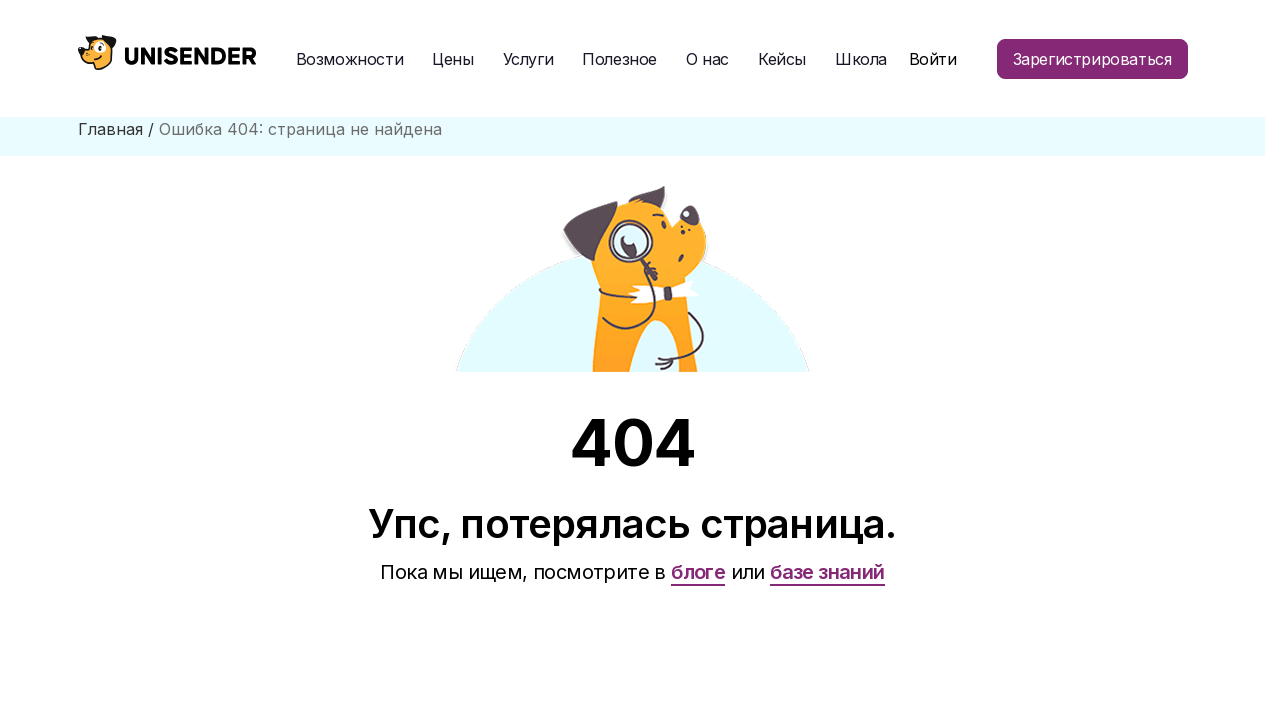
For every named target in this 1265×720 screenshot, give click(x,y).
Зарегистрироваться (1092, 59)
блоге (698, 572)
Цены (452, 59)
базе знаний (827, 572)
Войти (933, 59)
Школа (861, 59)
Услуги (528, 59)
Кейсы (782, 59)
